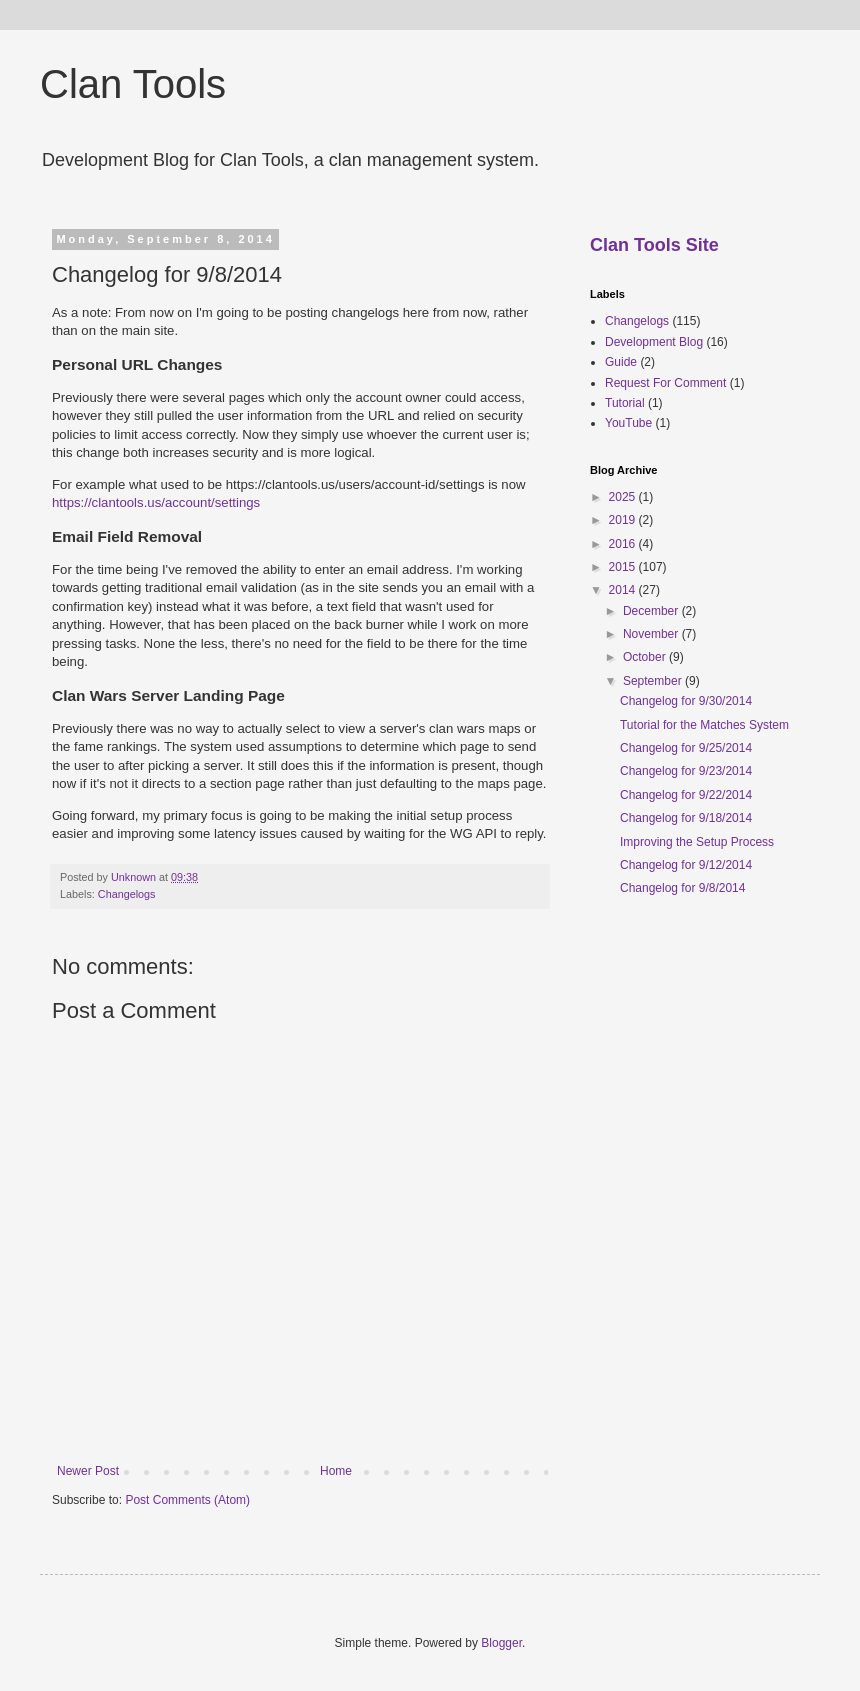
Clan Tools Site (654, 245)
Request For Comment (665, 383)
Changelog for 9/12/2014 (686, 865)
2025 (624, 497)
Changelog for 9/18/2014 (686, 818)
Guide (621, 362)
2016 (624, 544)
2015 (624, 567)
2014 (624, 590)
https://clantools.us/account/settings (156, 502)
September (654, 681)
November (652, 634)
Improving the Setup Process (697, 842)
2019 (624, 520)
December (652, 611)
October (646, 657)
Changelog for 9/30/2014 (686, 701)
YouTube (628, 423)
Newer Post (88, 1471)
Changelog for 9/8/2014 (682, 888)
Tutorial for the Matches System (704, 725)
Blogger (501, 1643)
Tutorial (625, 403)
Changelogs (127, 894)
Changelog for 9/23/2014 (686, 771)
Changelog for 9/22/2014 (686, 795)
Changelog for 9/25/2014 (686, 748)
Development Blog (654, 342)
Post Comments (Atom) (187, 1500)
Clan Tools (133, 84)
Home (336, 1471)
